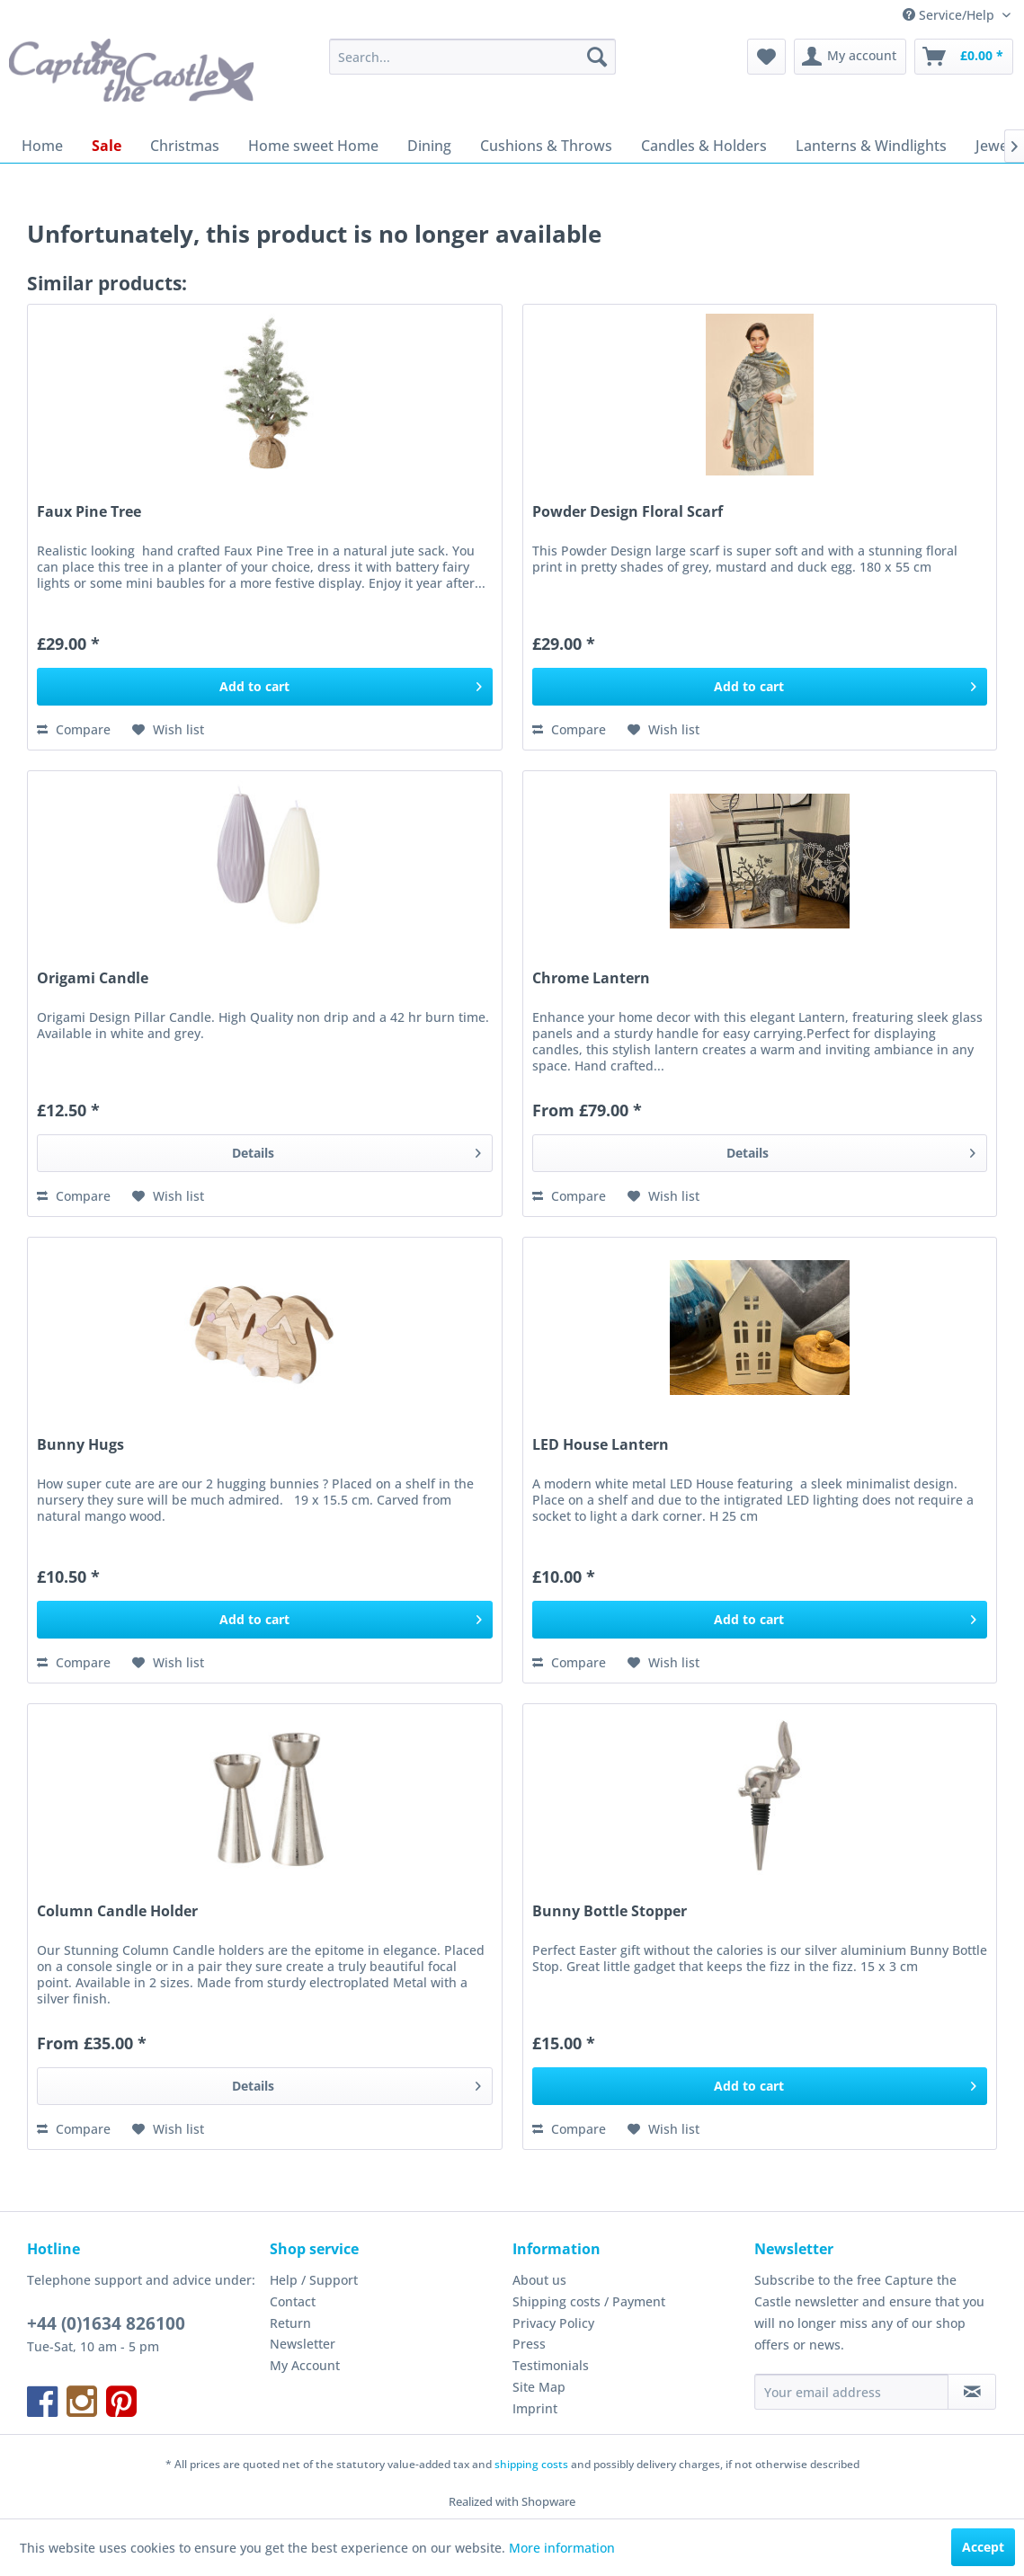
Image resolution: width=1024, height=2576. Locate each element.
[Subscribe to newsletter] (972, 2392)
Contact (293, 2301)
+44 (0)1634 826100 (106, 2323)
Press (529, 2343)
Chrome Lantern (591, 978)
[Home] (42, 146)
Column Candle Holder (117, 1911)
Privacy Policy (553, 2323)
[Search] (597, 57)
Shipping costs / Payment (588, 2301)
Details (356, 1150)
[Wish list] (766, 57)
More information (562, 2547)
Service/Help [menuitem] (950, 14)
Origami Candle (92, 978)
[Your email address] (851, 2392)
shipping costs (531, 2464)
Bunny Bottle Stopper (609, 1911)
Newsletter (302, 2343)
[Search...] (472, 57)
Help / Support (314, 2279)
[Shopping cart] (963, 57)
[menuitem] (472, 57)
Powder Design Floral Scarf (627, 511)
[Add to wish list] (168, 730)
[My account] (850, 57)
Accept (983, 2546)
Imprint (534, 2408)
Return (290, 2323)
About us (539, 2279)
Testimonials (550, 2365)
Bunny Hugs (80, 1444)
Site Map (538, 2386)
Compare (74, 729)
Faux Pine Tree (89, 511)
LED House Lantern (600, 1444)
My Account (305, 2365)
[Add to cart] (264, 687)
